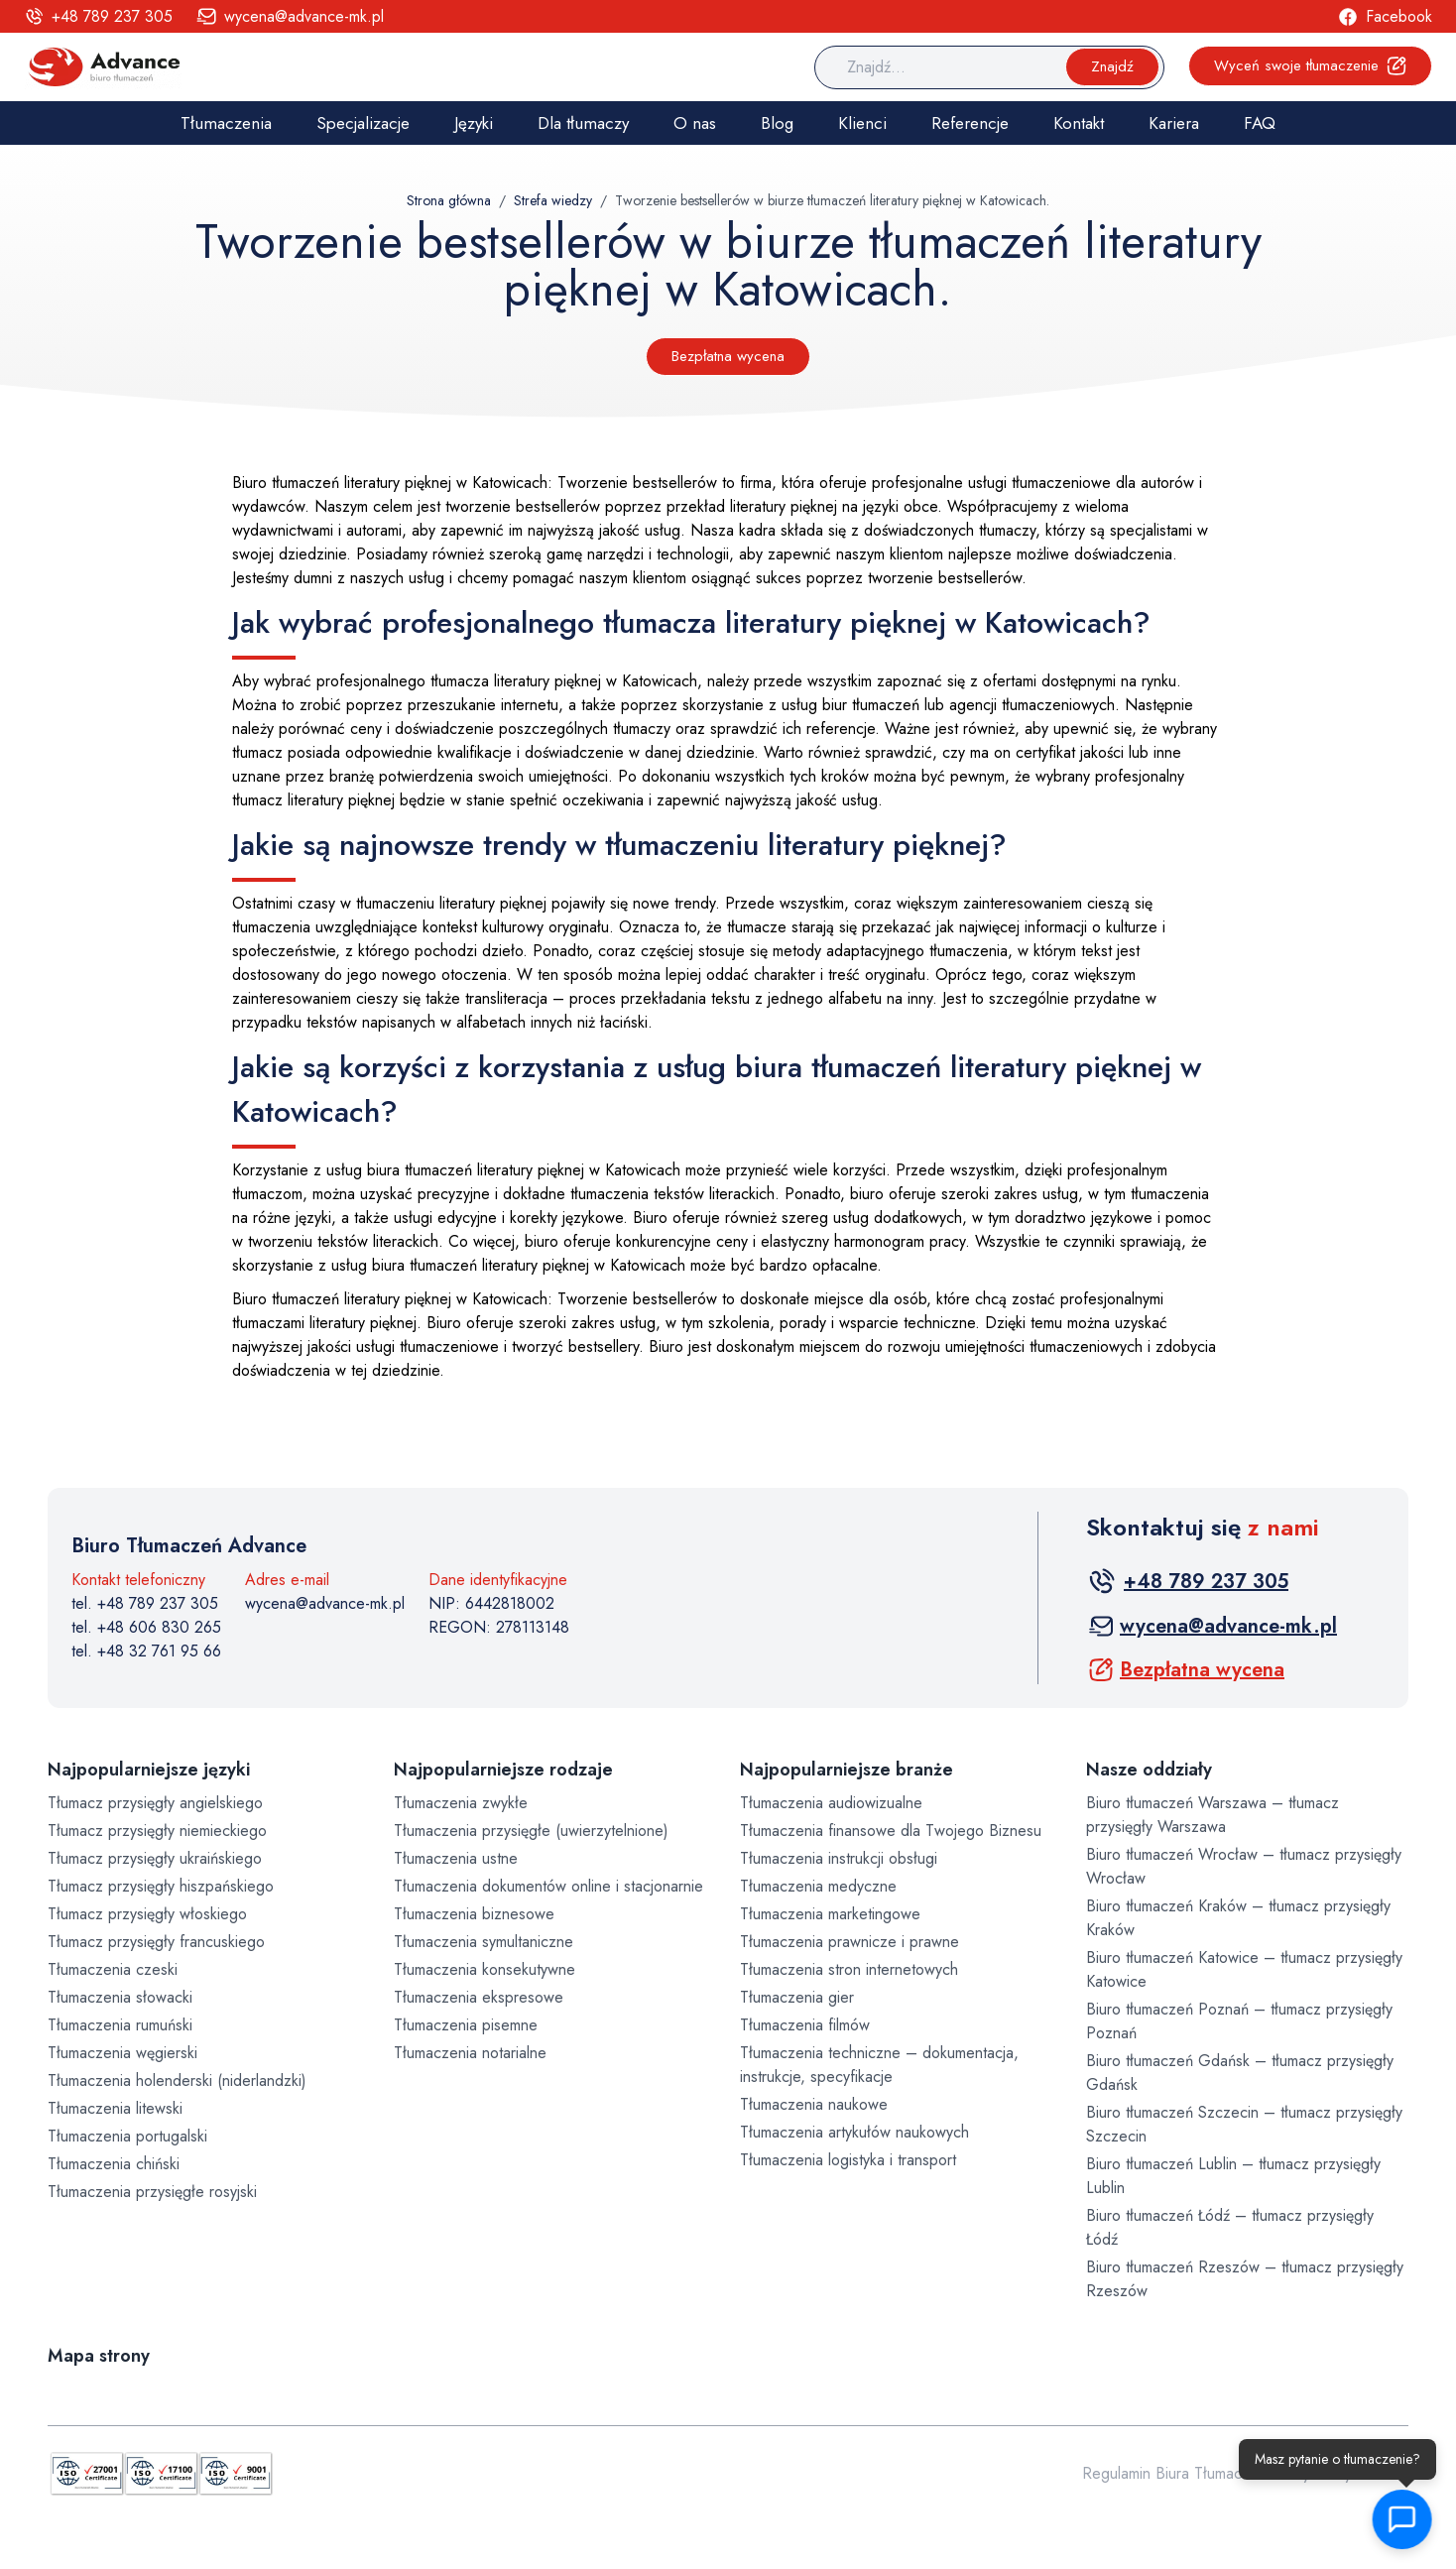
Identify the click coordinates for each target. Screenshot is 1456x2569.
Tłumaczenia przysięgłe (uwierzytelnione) (531, 1830)
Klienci (862, 123)
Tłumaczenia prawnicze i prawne (849, 1941)
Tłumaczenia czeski (113, 1969)
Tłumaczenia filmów (805, 2025)
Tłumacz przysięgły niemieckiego (157, 1830)
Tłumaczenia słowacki (120, 1997)
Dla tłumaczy (583, 123)
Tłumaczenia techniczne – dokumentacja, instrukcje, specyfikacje (879, 2064)
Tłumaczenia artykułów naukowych (854, 2132)
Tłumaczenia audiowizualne (831, 1802)
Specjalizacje (363, 123)
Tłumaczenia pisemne (466, 2025)
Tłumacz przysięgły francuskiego (156, 1941)
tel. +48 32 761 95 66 (146, 1651)
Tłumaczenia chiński (114, 2163)
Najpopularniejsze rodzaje (503, 1769)
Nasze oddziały (1149, 1769)
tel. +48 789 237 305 (144, 1603)
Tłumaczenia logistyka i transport (848, 2159)
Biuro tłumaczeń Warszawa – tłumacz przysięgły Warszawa (1212, 1814)
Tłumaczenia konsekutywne (484, 1969)
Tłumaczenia (226, 123)
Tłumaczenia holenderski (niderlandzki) (177, 2080)
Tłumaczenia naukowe (814, 2104)
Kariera (1174, 123)
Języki (473, 123)
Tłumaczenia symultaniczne (483, 1941)
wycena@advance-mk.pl (325, 1603)
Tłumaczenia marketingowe (830, 1913)
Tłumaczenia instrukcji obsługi (838, 1858)
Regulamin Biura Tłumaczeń (1174, 2473)
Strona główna (449, 200)
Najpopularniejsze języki (149, 1769)
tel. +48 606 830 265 (146, 1627)
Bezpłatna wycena (728, 356)
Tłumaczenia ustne (456, 1858)
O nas (694, 123)
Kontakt (1078, 123)
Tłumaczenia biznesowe (474, 1913)
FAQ (1259, 123)
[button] (1405, 2519)
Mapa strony (99, 2356)
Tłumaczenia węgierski (122, 2052)
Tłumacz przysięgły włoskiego (147, 1913)
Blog (777, 123)
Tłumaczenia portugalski (127, 2136)
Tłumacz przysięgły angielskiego (155, 1802)
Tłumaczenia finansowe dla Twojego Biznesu (890, 1830)
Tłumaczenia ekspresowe (478, 1997)
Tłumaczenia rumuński (120, 2025)
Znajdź (1112, 66)
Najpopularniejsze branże (846, 1769)
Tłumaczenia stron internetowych (849, 1969)
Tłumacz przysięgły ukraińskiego (155, 1858)
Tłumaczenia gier (797, 1997)
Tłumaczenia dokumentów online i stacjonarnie (548, 1886)
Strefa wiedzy (553, 200)
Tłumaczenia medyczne (818, 1886)
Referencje (970, 123)
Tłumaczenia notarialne (470, 2052)
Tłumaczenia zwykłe (461, 1802)
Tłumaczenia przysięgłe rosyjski (152, 2191)
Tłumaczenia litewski (115, 2108)
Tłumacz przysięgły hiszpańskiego (161, 1886)
